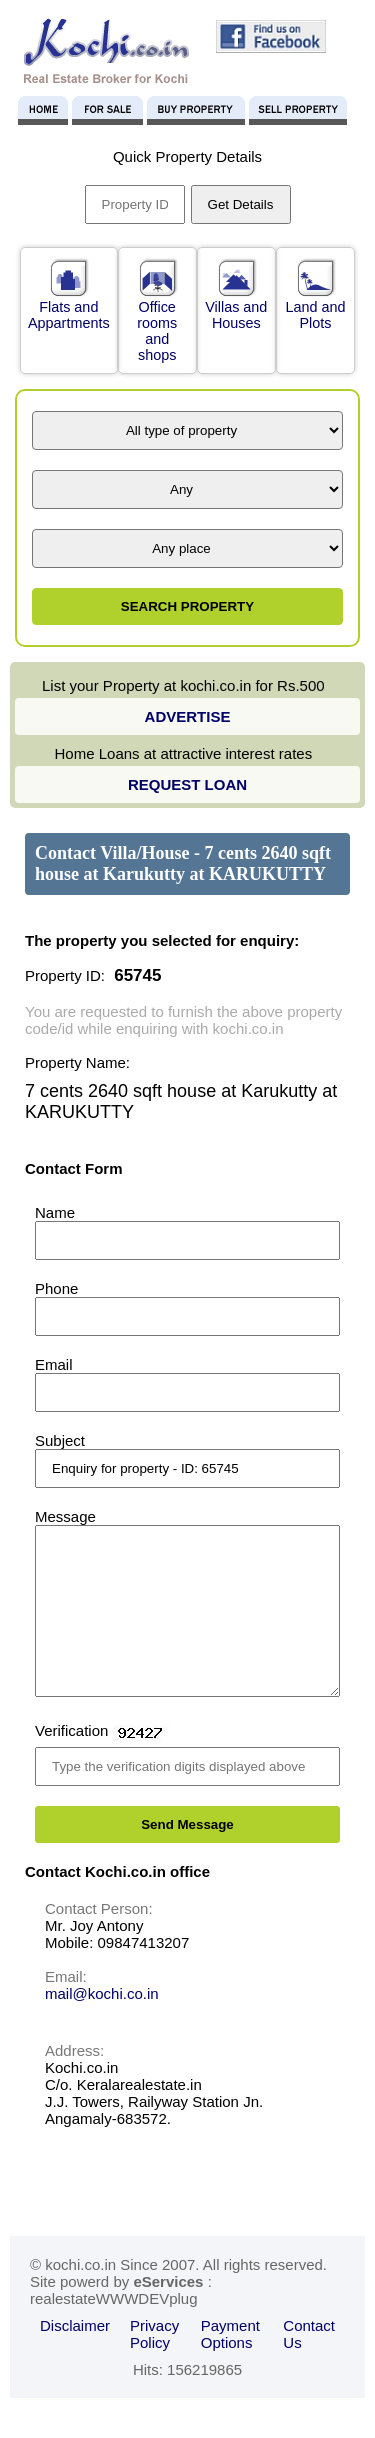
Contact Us (309, 2364)
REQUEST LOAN (187, 784)
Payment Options (230, 2364)
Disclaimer (75, 2355)
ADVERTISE (188, 716)
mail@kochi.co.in (102, 2023)
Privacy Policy (154, 2364)
